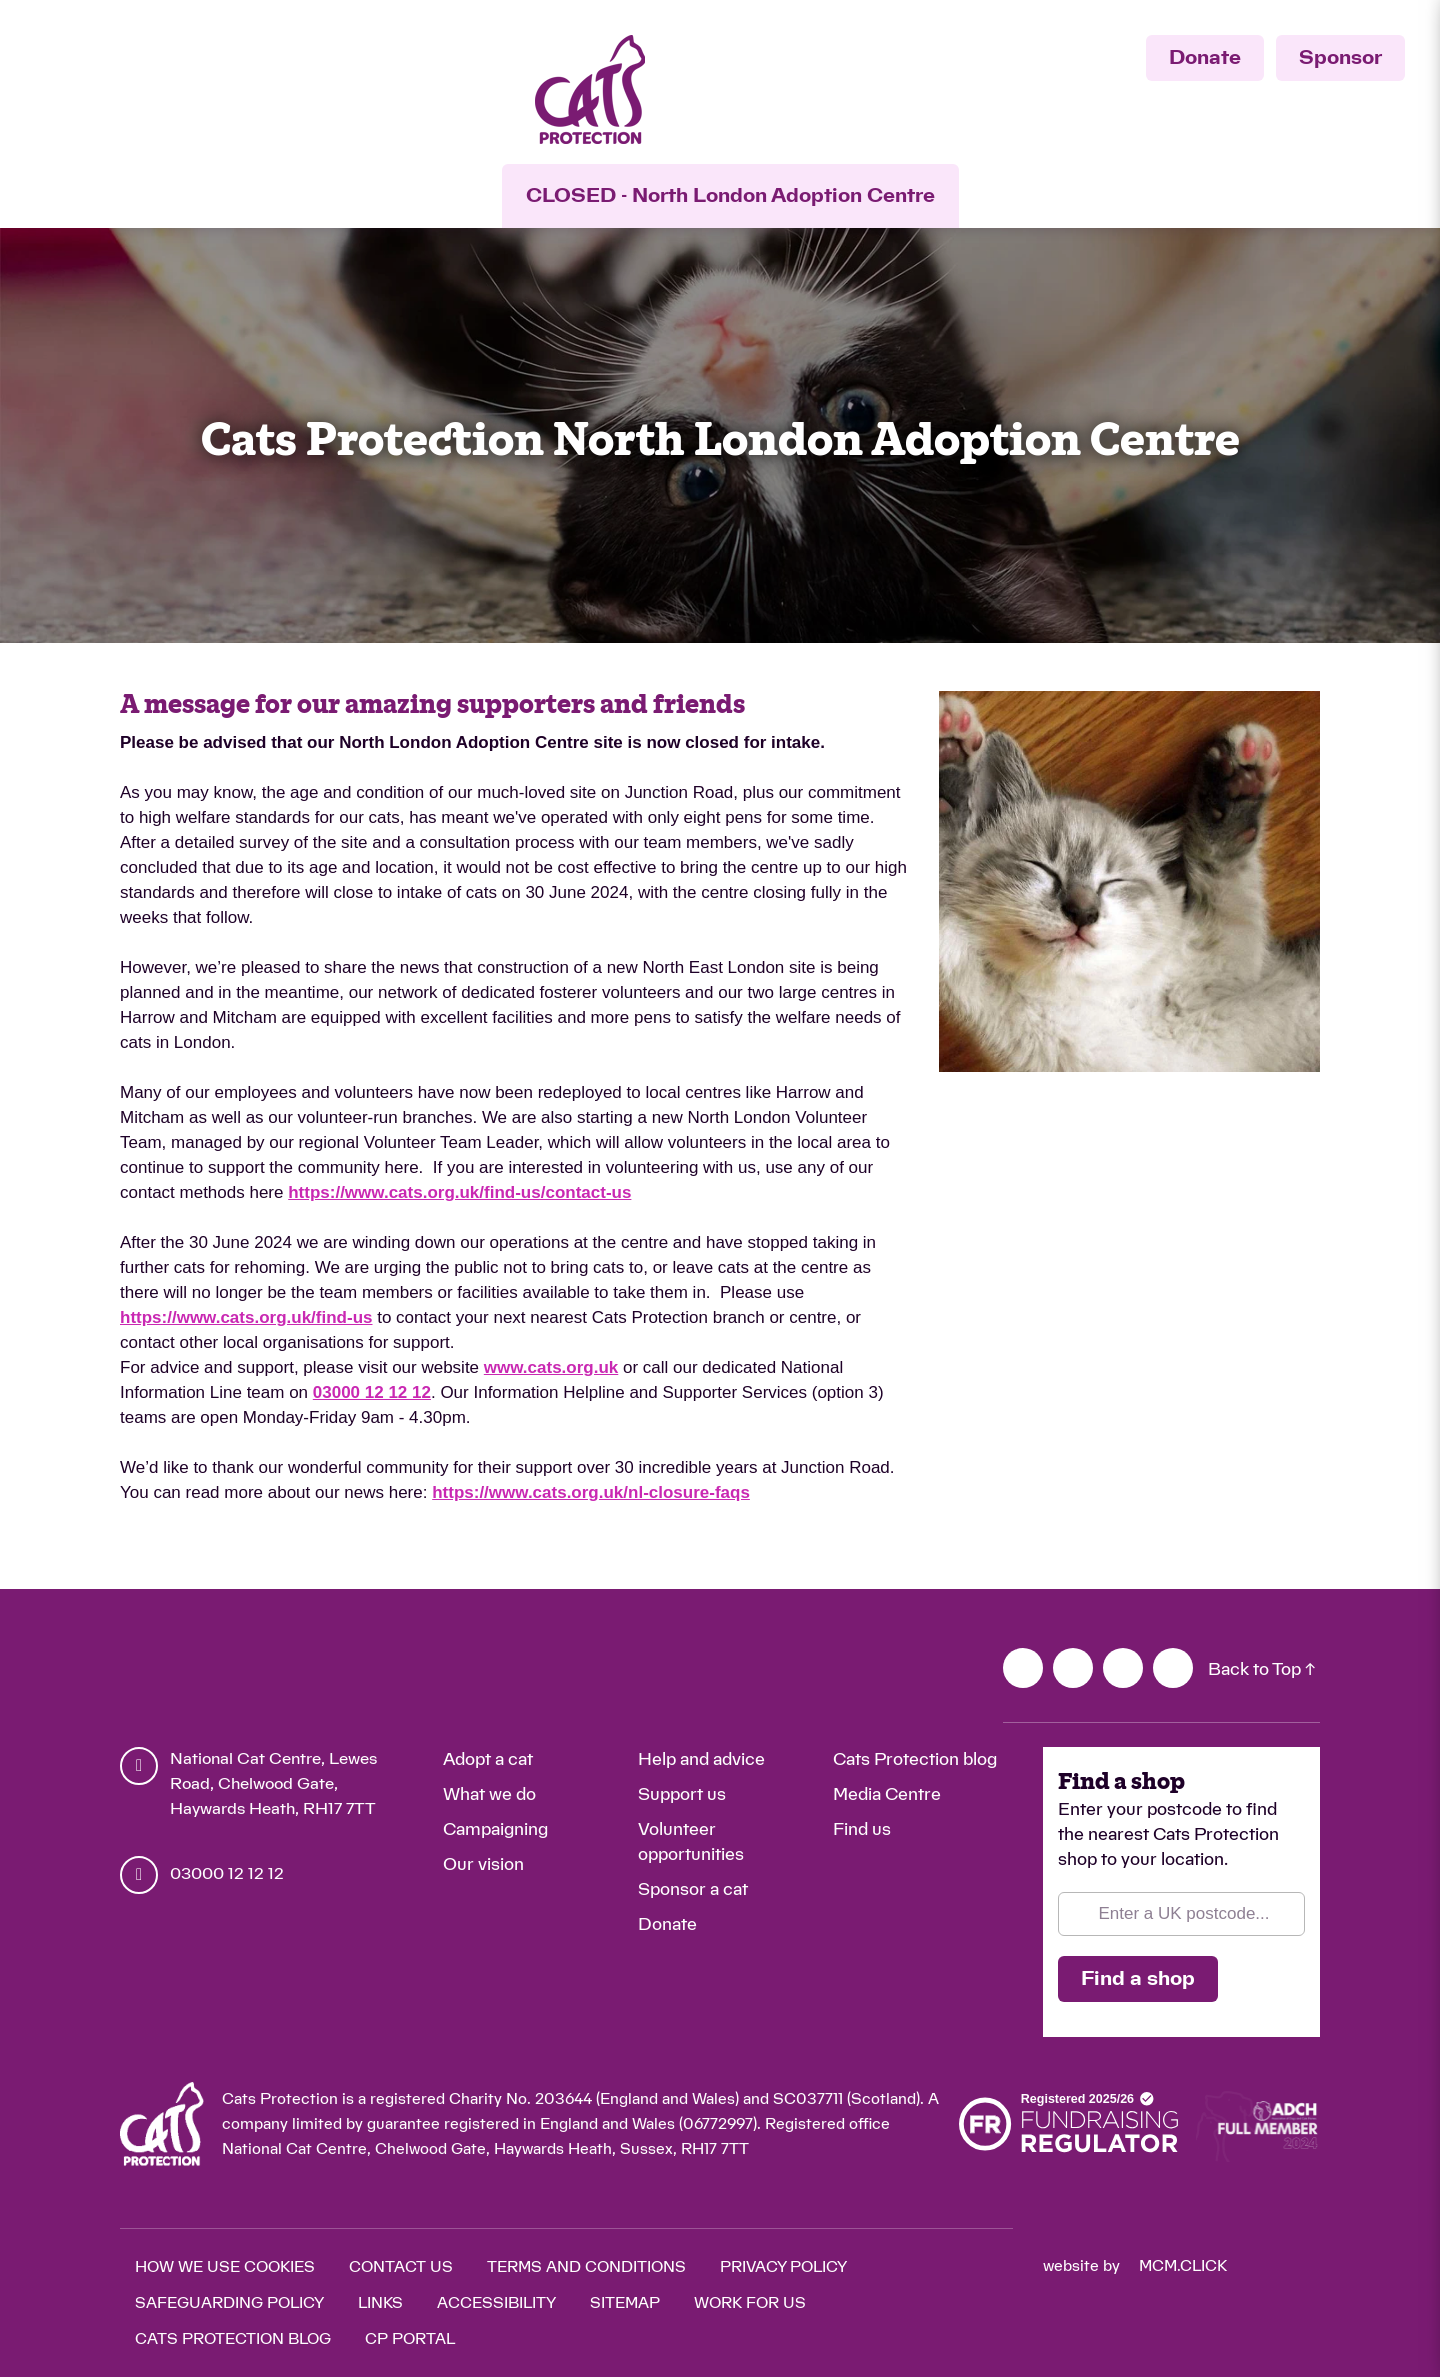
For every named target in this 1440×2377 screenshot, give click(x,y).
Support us (682, 1794)
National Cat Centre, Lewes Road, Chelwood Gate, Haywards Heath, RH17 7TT (273, 1784)
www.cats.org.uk (551, 1367)
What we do (489, 1794)
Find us (862, 1829)
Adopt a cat (488, 1759)
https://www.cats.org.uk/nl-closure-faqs (591, 1492)
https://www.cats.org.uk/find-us (246, 1317)
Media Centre (887, 1794)
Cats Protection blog (915, 1759)
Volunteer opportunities (691, 1842)
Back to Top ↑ (1261, 1669)
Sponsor (1340, 58)
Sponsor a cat (693, 1889)
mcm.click (1183, 2266)
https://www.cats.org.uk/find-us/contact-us (459, 1192)
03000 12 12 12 (372, 1392)
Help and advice (701, 1759)
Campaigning (495, 1829)
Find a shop (1138, 1979)
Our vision (483, 1864)
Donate (1205, 58)
